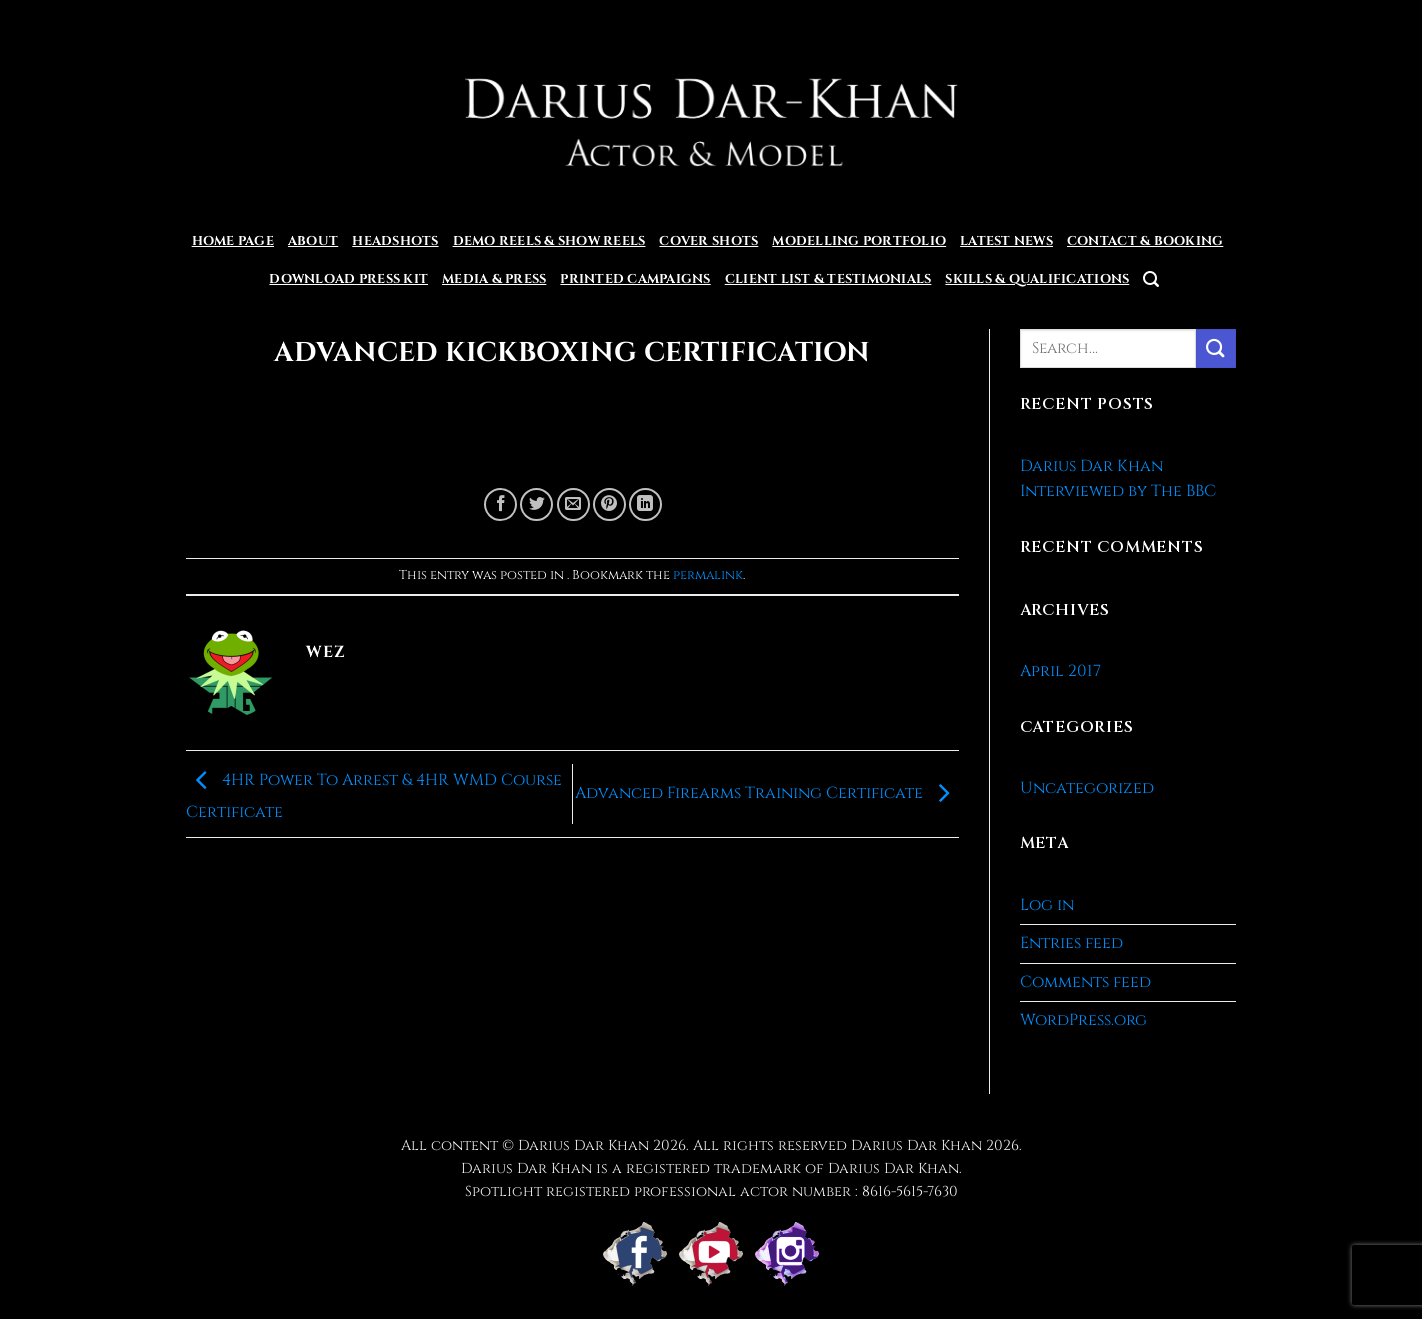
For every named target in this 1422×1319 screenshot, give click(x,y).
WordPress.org (1083, 1020)
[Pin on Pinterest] (609, 504)
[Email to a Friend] (573, 504)
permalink (708, 575)
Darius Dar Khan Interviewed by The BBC (1118, 479)
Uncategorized (1087, 788)
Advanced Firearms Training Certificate (767, 793)
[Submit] (1216, 348)
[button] (1151, 279)
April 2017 (1060, 671)
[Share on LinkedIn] (645, 504)
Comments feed (1085, 982)
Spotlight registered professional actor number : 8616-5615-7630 (711, 1191)
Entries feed (1071, 943)
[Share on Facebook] (500, 504)
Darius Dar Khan (916, 1145)
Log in (1047, 905)
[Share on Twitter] (536, 504)
